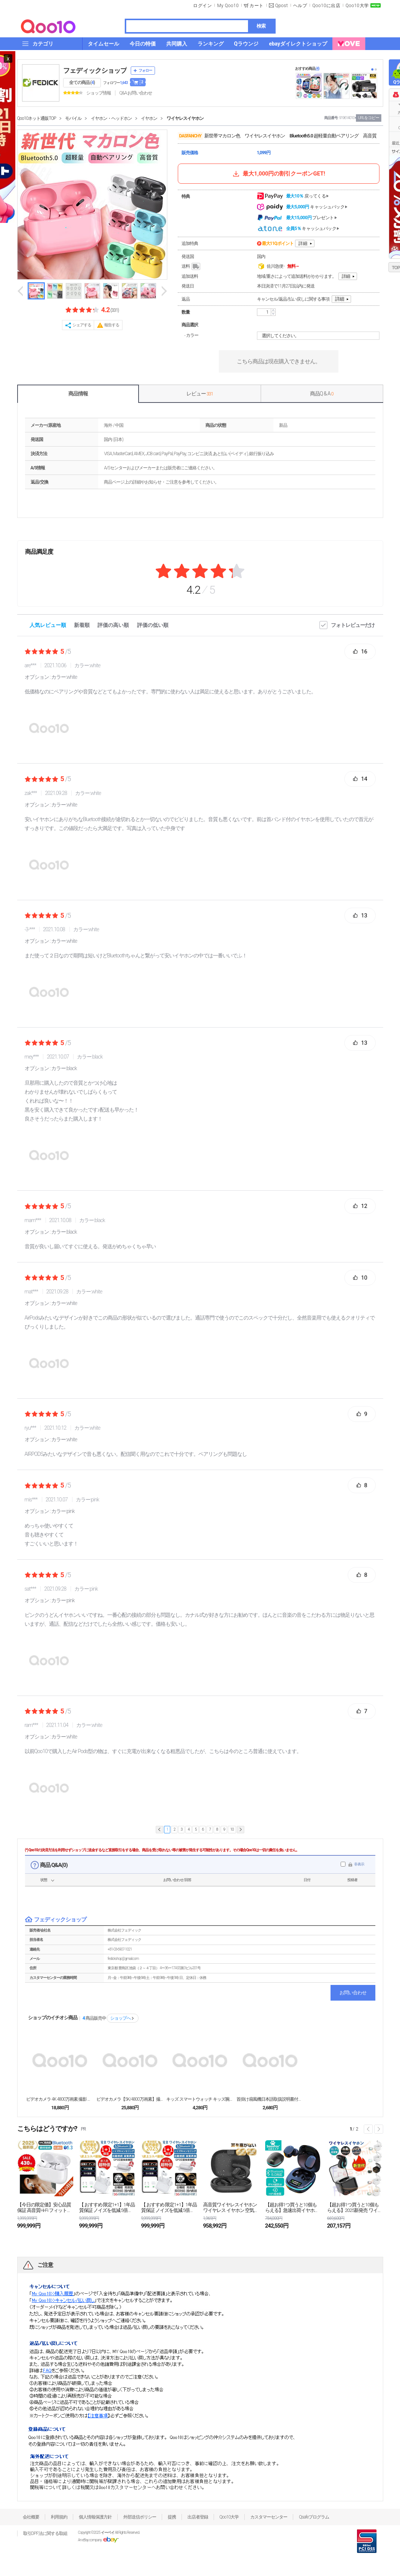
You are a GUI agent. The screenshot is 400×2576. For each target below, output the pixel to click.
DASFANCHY (190, 136)
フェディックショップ (95, 70)
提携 (172, 2517)
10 (231, 1829)
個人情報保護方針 (95, 2517)
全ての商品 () (82, 82)
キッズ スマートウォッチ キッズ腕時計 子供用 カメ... (199, 2099)
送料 (191, 266)
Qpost (281, 5)
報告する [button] (111, 325)
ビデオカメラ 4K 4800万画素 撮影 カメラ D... (59, 2099)
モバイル (73, 118)
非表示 (359, 1864)
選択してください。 (319, 335)
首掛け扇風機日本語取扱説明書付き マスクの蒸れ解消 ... (270, 2099)
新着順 (82, 625)
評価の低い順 (152, 625)
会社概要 (31, 2517)
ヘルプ (300, 5)
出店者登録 (197, 2517)
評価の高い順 (113, 625)
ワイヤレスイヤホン (185, 118)
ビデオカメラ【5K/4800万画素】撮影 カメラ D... (130, 2099)
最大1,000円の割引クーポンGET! (278, 173)
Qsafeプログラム (314, 2517)
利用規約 (59, 2517)
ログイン (202, 5)
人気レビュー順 (48, 625)
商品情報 (78, 394)
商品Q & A (322, 394)
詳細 (302, 243)
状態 (43, 1880)
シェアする (81, 325)
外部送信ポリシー (139, 2517)
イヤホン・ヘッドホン (111, 118)
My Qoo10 (228, 5)
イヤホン (149, 118)
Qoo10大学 (357, 5)
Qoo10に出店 (326, 5)
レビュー (199, 394)
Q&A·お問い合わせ (135, 93)
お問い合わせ (352, 1992)
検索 (261, 26)
